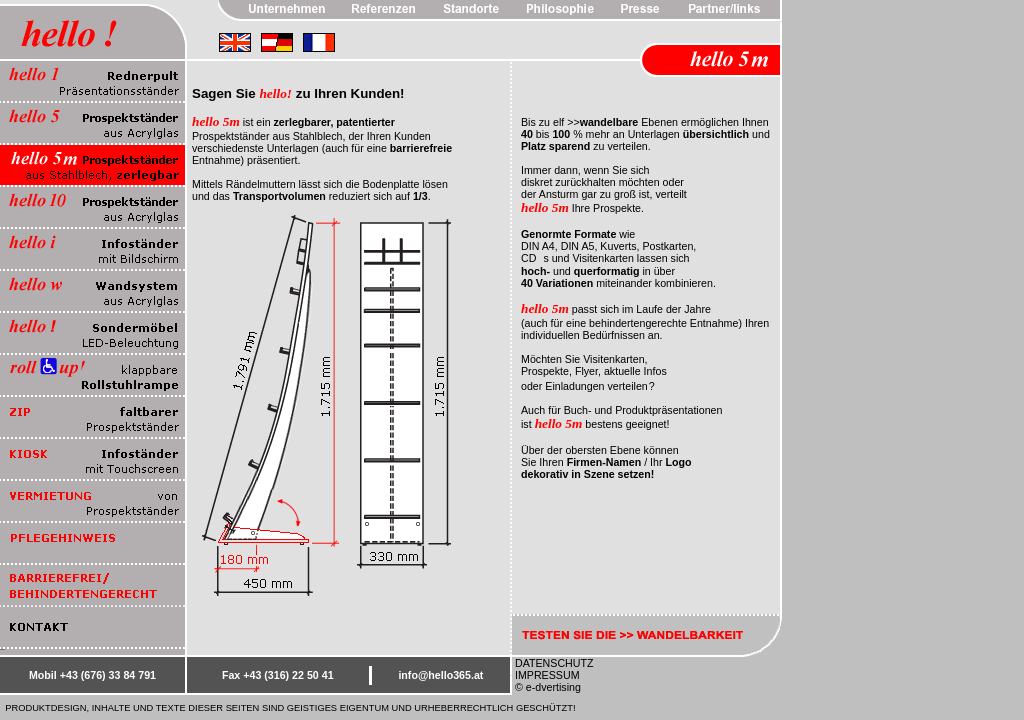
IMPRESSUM (547, 675)
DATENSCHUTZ (554, 663)
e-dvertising (553, 687)
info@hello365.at (440, 675)
